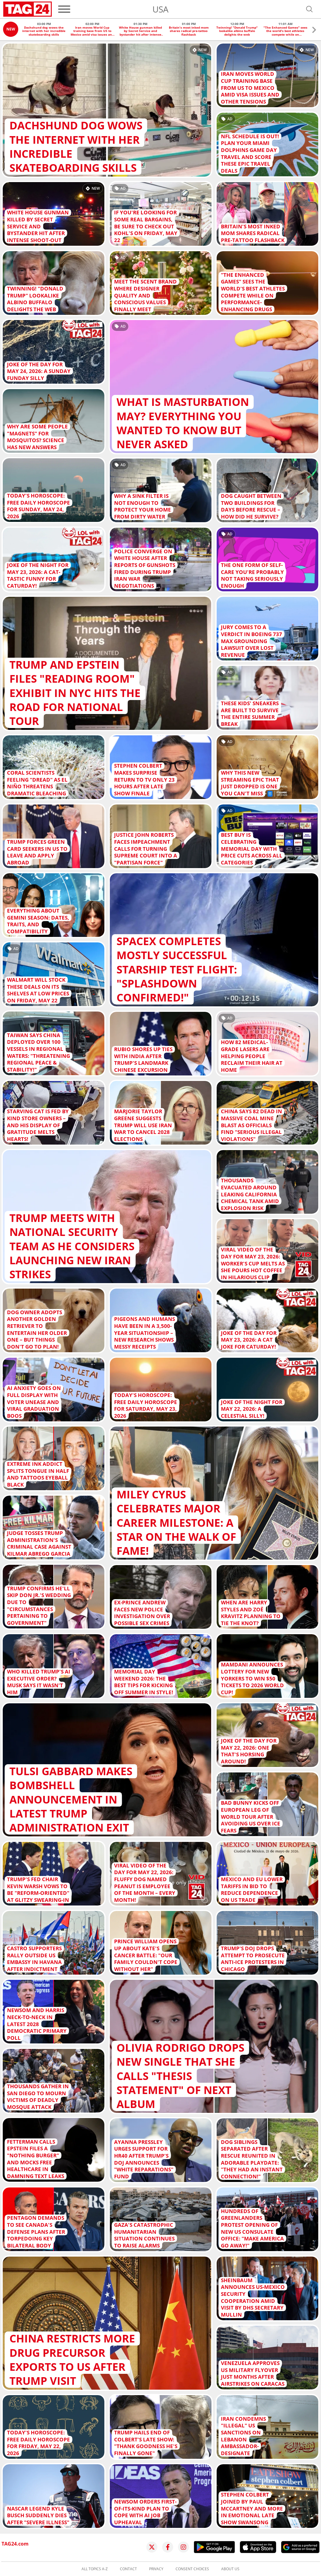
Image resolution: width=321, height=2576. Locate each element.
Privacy (156, 2569)
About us (230, 2569)
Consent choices (192, 2569)
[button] (314, 30)
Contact (128, 2569)
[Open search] (309, 9)
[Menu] (64, 9)
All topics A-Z (95, 2569)
